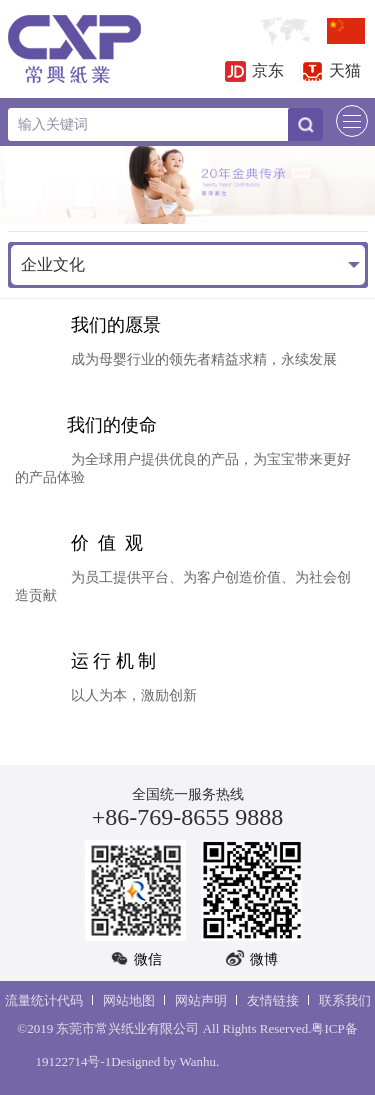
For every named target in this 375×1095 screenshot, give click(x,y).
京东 (254, 70)
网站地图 (129, 1000)
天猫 (331, 70)
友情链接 (273, 1000)
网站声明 (201, 1000)
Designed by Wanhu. (165, 1061)
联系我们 (345, 1000)
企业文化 (53, 264)
